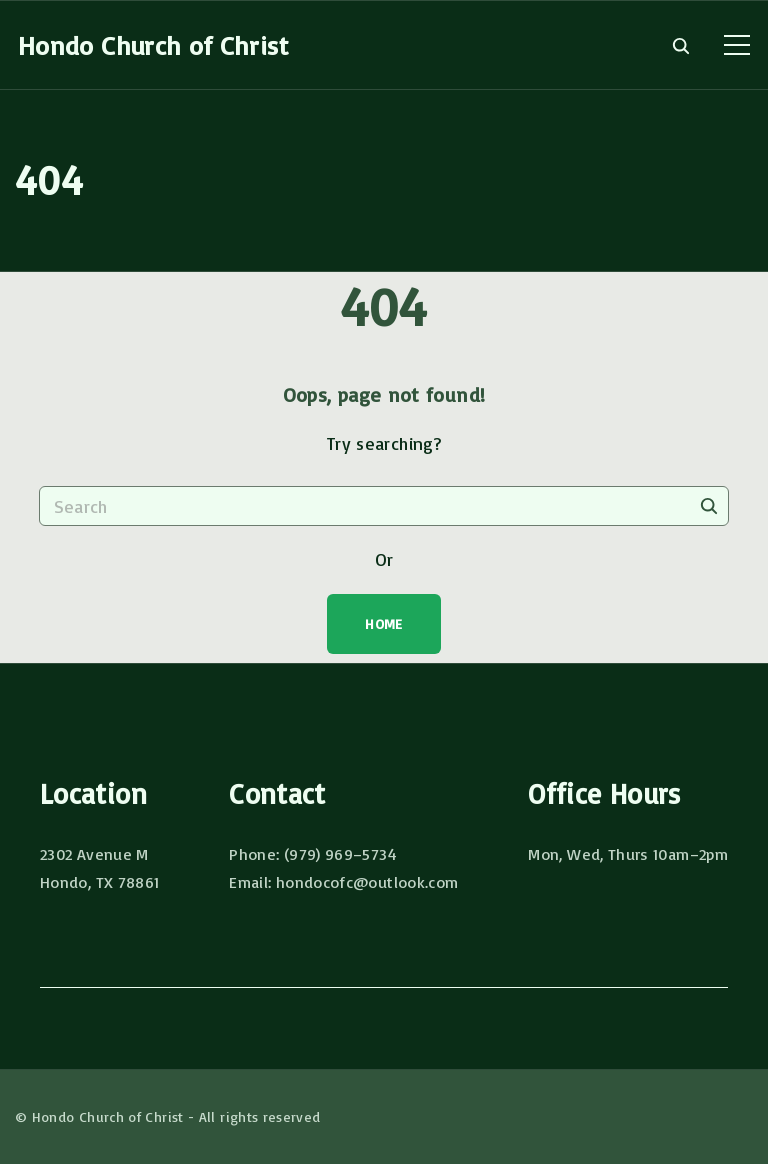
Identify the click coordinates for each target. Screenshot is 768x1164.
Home (383, 623)
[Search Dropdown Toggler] (680, 46)
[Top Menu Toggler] (737, 45)
